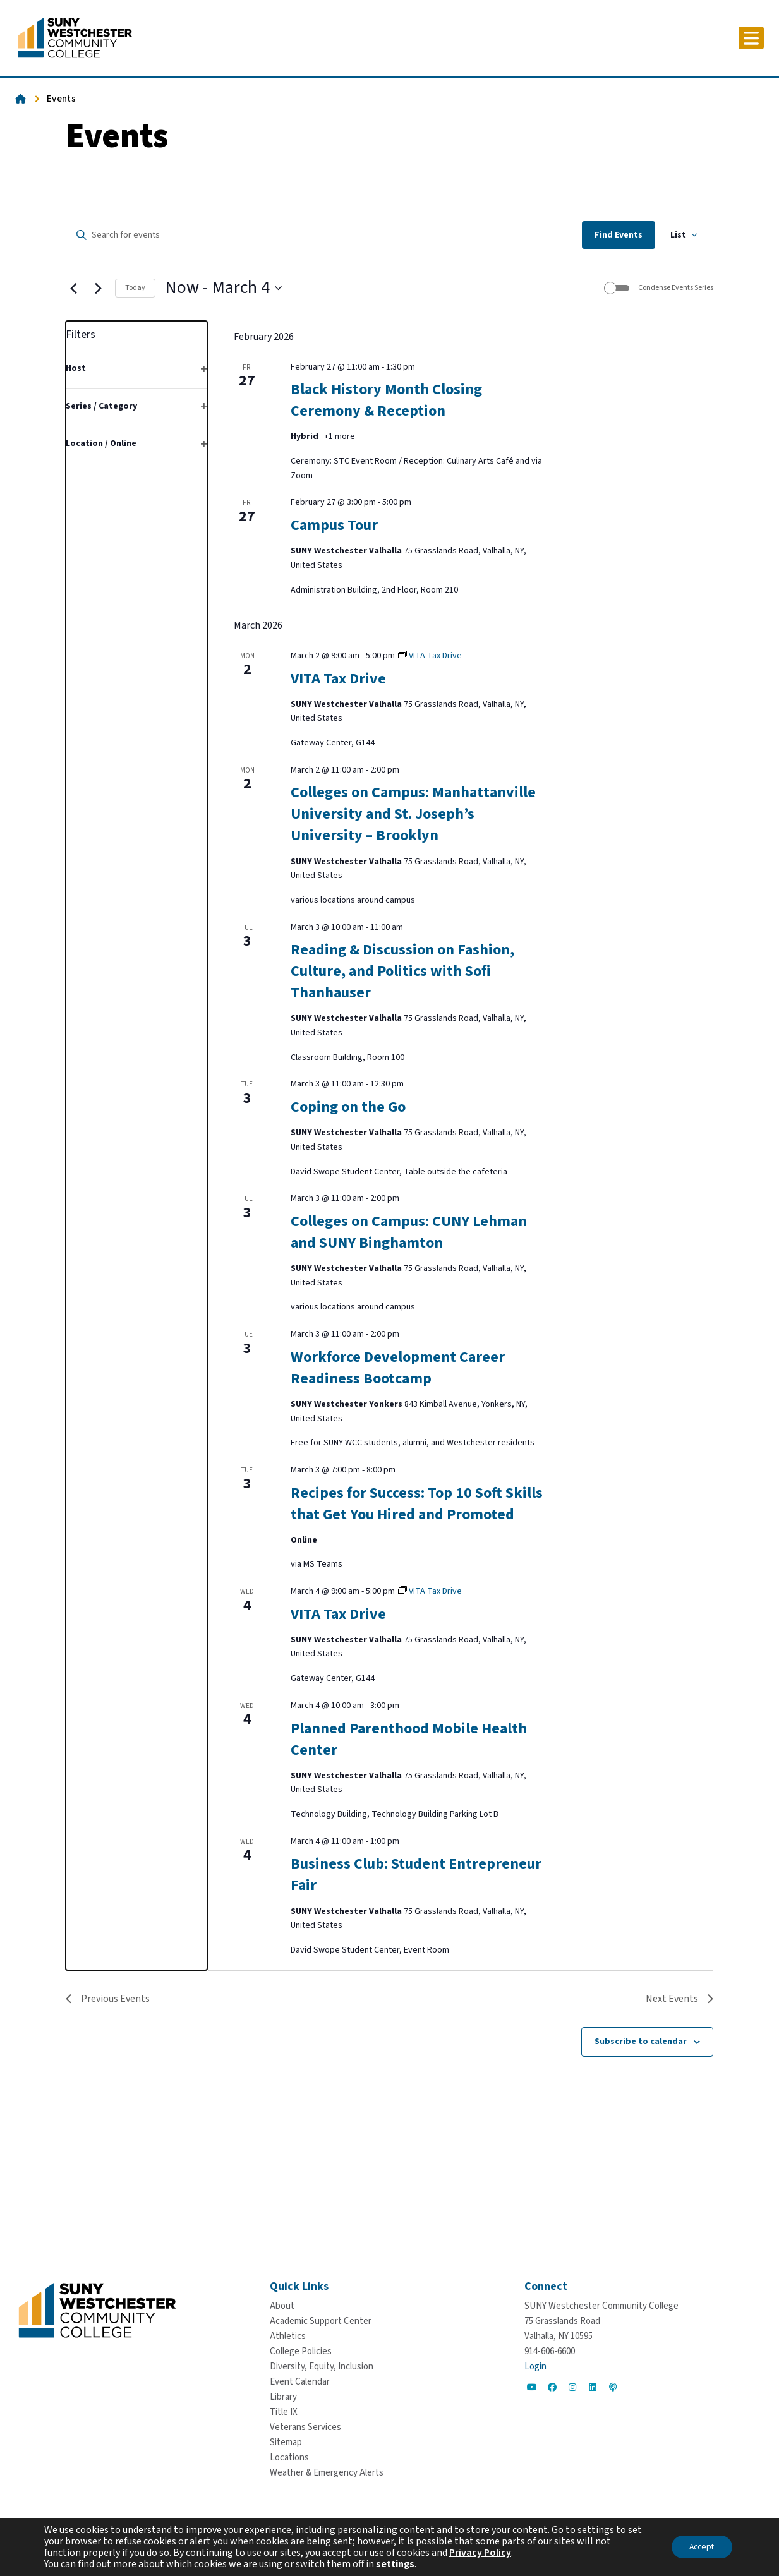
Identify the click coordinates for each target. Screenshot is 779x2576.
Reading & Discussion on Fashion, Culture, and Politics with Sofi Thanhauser (402, 971)
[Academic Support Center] (320, 2321)
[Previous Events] (73, 288)
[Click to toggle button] (751, 38)
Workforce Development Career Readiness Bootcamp (398, 1368)
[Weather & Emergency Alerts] (326, 2472)
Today (135, 287)
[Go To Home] (75, 37)
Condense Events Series (675, 288)
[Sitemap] (286, 2442)
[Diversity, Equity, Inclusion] (321, 2366)
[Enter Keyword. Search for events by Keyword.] (324, 235)
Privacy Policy (480, 2553)
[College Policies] (301, 2351)
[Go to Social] (532, 2387)
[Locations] (289, 2457)
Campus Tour (334, 525)
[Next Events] (98, 288)
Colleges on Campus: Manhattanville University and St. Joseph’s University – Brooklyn (413, 813)
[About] (282, 2306)
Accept (699, 2547)
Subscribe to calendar (641, 2041)
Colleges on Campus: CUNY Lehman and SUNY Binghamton (409, 1232)
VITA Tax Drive (338, 679)
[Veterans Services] (305, 2427)
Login (535, 2366)
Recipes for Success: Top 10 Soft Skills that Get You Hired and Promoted (417, 1504)
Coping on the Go (348, 1107)
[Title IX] (284, 2412)
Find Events (619, 235)
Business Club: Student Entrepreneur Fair (416, 1874)
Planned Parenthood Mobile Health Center (409, 1739)
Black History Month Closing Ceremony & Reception (386, 400)
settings (395, 2564)
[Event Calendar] (300, 2381)
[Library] (283, 2397)
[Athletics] (288, 2336)
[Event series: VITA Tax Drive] (430, 655)
